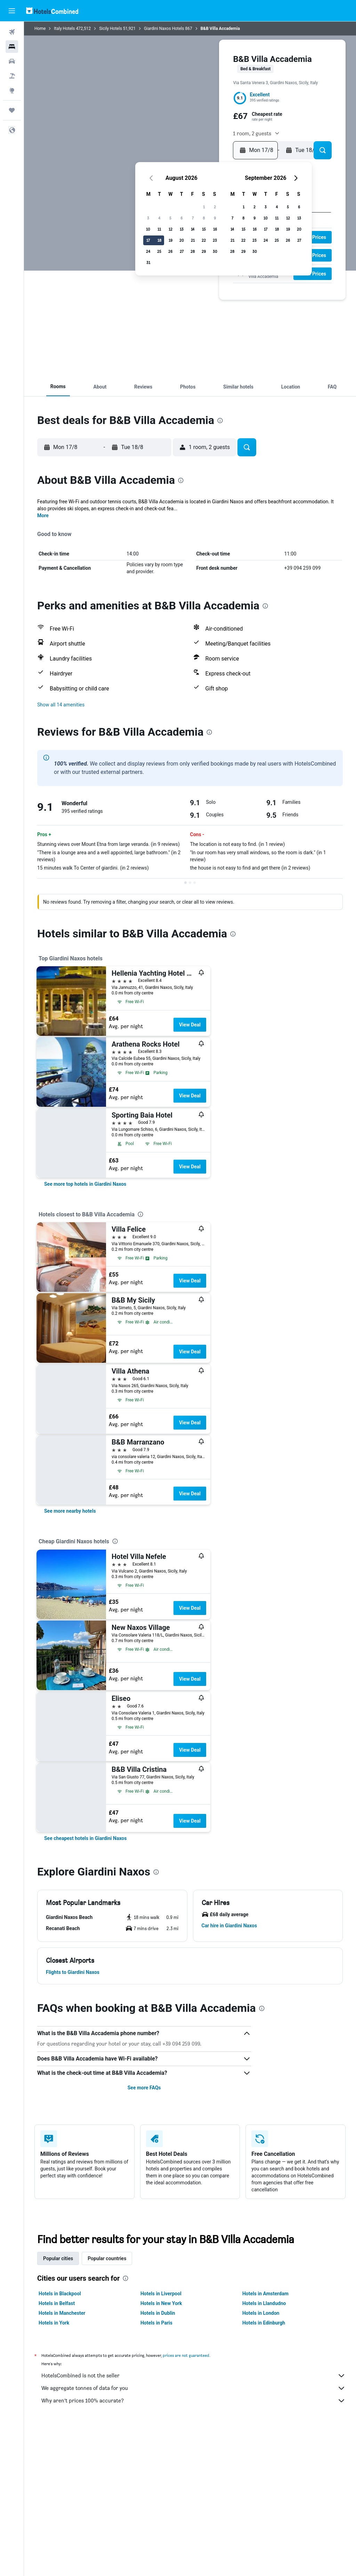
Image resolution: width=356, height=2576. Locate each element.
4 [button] (159, 218)
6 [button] (181, 218)
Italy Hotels (64, 28)
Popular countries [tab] (107, 2258)
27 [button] (182, 251)
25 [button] (159, 251)
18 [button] (159, 240)
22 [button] (204, 240)
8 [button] (204, 218)
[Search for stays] (12, 47)
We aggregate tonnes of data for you (193, 2388)
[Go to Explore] (12, 90)
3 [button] (148, 218)
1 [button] (204, 206)
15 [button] (204, 229)
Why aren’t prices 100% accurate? (193, 2401)
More (43, 515)
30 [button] (215, 251)
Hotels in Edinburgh (263, 2323)
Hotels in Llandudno (264, 2303)
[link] (85, 1184)
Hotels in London (260, 2313)
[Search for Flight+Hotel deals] (12, 76)
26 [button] (170, 251)
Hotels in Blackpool (60, 2293)
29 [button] (204, 251)
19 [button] (170, 240)
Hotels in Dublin (157, 2313)
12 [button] (170, 229)
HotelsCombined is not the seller (193, 2375)
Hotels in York (54, 2323)
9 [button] (215, 218)
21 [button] (193, 240)
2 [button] (215, 206)
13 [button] (182, 229)
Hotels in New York (161, 2303)
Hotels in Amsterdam (265, 2293)
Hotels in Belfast (57, 2303)
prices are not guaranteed (186, 2355)
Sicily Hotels (110, 28)
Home (40, 28)
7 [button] (193, 218)
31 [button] (148, 262)
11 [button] (159, 229)
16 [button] (215, 229)
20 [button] (181, 240)
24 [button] (148, 251)
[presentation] (220, 420)
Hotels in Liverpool (160, 2293)
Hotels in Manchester (62, 2313)
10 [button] (148, 229)
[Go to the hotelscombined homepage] (52, 10)
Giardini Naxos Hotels (164, 28)
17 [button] (148, 240)
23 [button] (215, 240)
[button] (11, 10)
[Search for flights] (12, 32)
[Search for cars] (12, 61)
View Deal (190, 1024)
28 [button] (193, 251)
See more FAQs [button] (144, 2087)
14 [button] (192, 229)
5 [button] (170, 218)
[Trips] (12, 110)
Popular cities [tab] (58, 2258)
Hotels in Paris (156, 2323)
